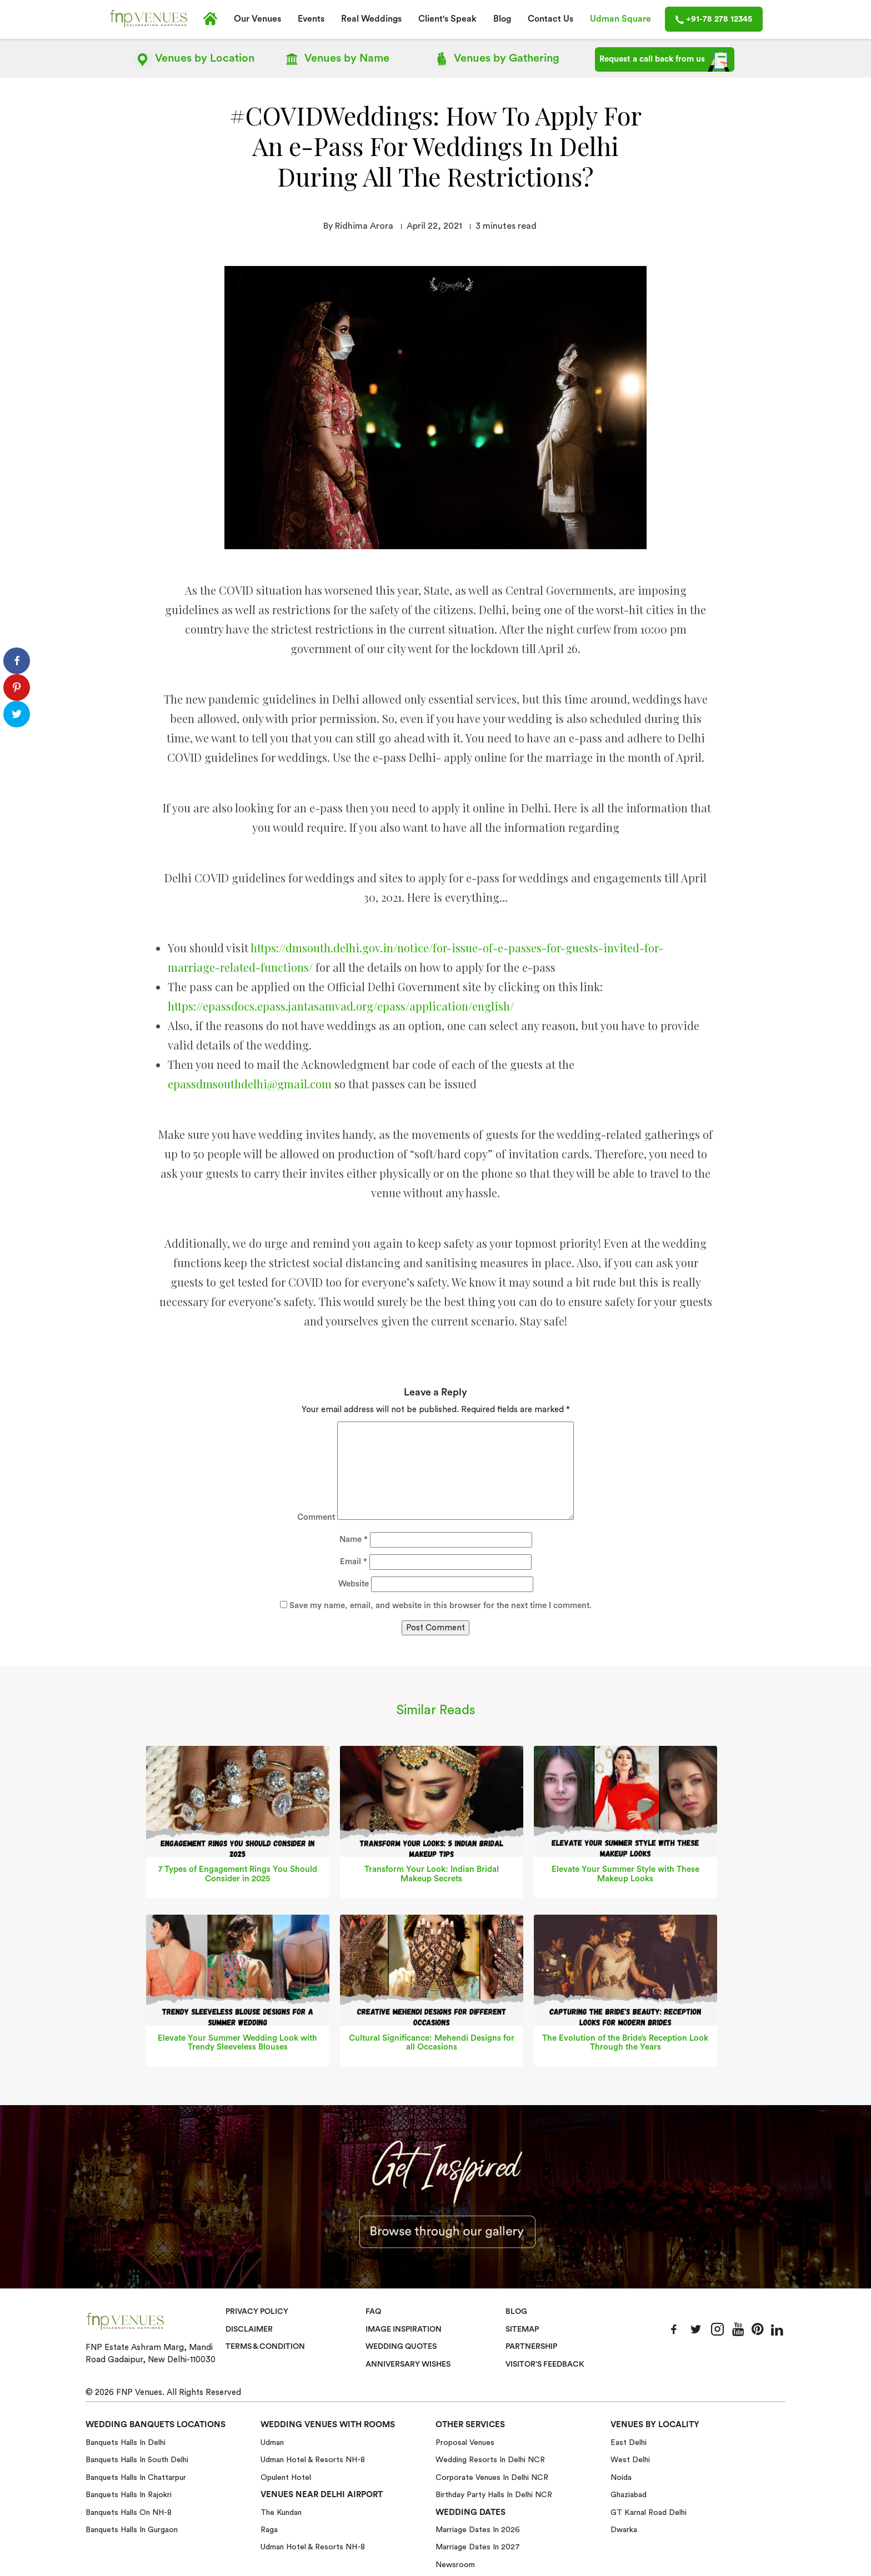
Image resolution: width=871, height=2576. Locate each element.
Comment (316, 1517)
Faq (374, 2312)
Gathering (495, 59)
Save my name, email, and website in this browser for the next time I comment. (440, 1605)
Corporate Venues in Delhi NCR (492, 2477)
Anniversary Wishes (409, 2364)
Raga (269, 2530)
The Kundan (281, 2512)
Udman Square (620, 18)
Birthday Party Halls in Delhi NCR (494, 2495)
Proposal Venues (465, 2443)
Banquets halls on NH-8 (129, 2512)
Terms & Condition (267, 2347)
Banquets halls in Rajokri (129, 2495)
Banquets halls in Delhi (126, 2443)
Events (311, 18)
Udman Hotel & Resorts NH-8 (313, 2460)
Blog (502, 18)
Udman (272, 2443)
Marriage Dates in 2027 (478, 2547)
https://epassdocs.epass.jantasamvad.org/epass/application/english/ (341, 1005)
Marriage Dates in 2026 (478, 2530)
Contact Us (550, 18)
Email (353, 1562)
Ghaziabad (628, 2495)
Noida (621, 2477)
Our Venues (257, 18)
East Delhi (628, 2443)
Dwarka (623, 2530)
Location (193, 59)
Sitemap (522, 2329)
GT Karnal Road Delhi (648, 2512)
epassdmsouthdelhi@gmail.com (250, 1083)
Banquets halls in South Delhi (137, 2460)
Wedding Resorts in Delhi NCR (490, 2460)
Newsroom (455, 2564)
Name (335, 59)
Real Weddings (371, 18)
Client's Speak (447, 18)
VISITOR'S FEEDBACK (546, 2364)
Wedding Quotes (403, 2347)
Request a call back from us (664, 62)
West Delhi (630, 2460)
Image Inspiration (405, 2329)
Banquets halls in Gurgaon (132, 2530)
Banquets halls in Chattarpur (136, 2477)
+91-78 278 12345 (713, 19)
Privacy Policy (258, 2312)
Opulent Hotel (286, 2477)
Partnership (532, 2347)
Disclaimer (250, 2329)
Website (353, 1584)
